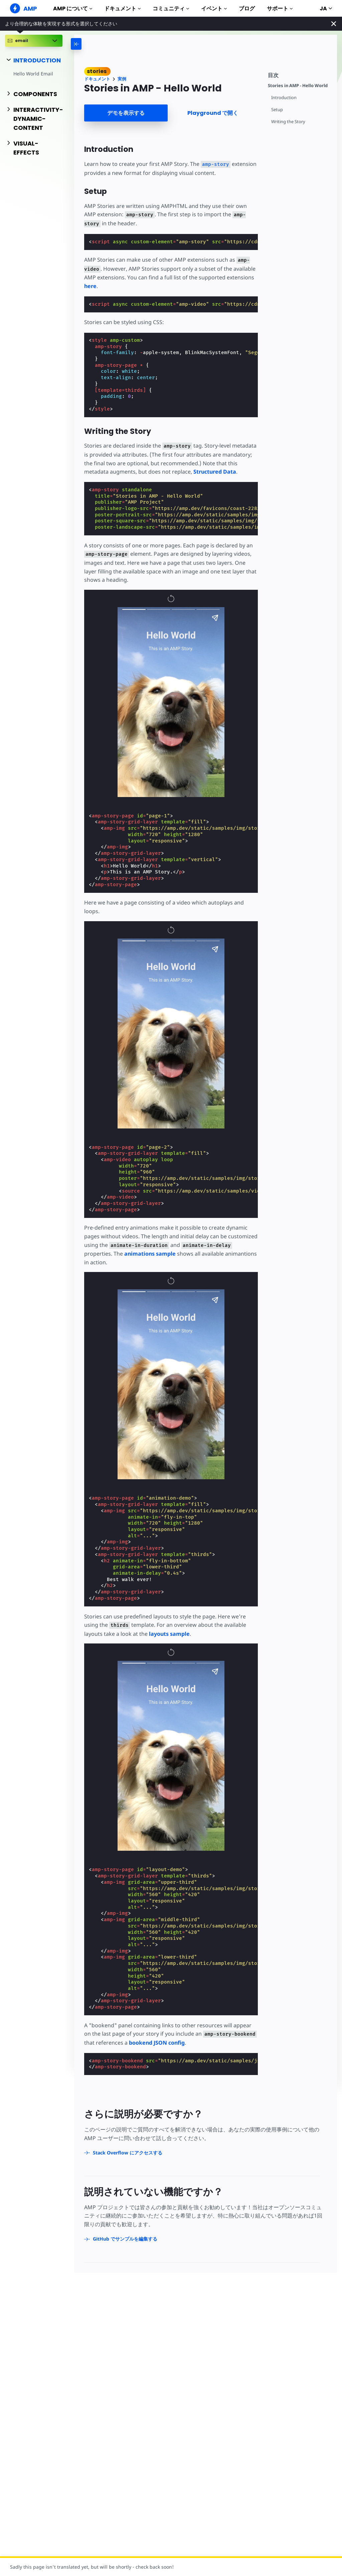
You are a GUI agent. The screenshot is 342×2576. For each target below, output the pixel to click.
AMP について (72, 8)
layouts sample (169, 1633)
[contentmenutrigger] (299, 74)
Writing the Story (288, 121)
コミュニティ (171, 8)
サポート (280, 8)
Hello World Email (33, 73)
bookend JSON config (157, 2042)
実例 (122, 79)
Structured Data (214, 471)
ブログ (247, 8)
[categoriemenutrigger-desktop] (98, 44)
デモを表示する (126, 113)
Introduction (284, 97)
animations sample (150, 1253)
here (90, 286)
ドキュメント (122, 8)
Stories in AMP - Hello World (298, 85)
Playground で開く (212, 113)
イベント (214, 8)
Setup (277, 109)
